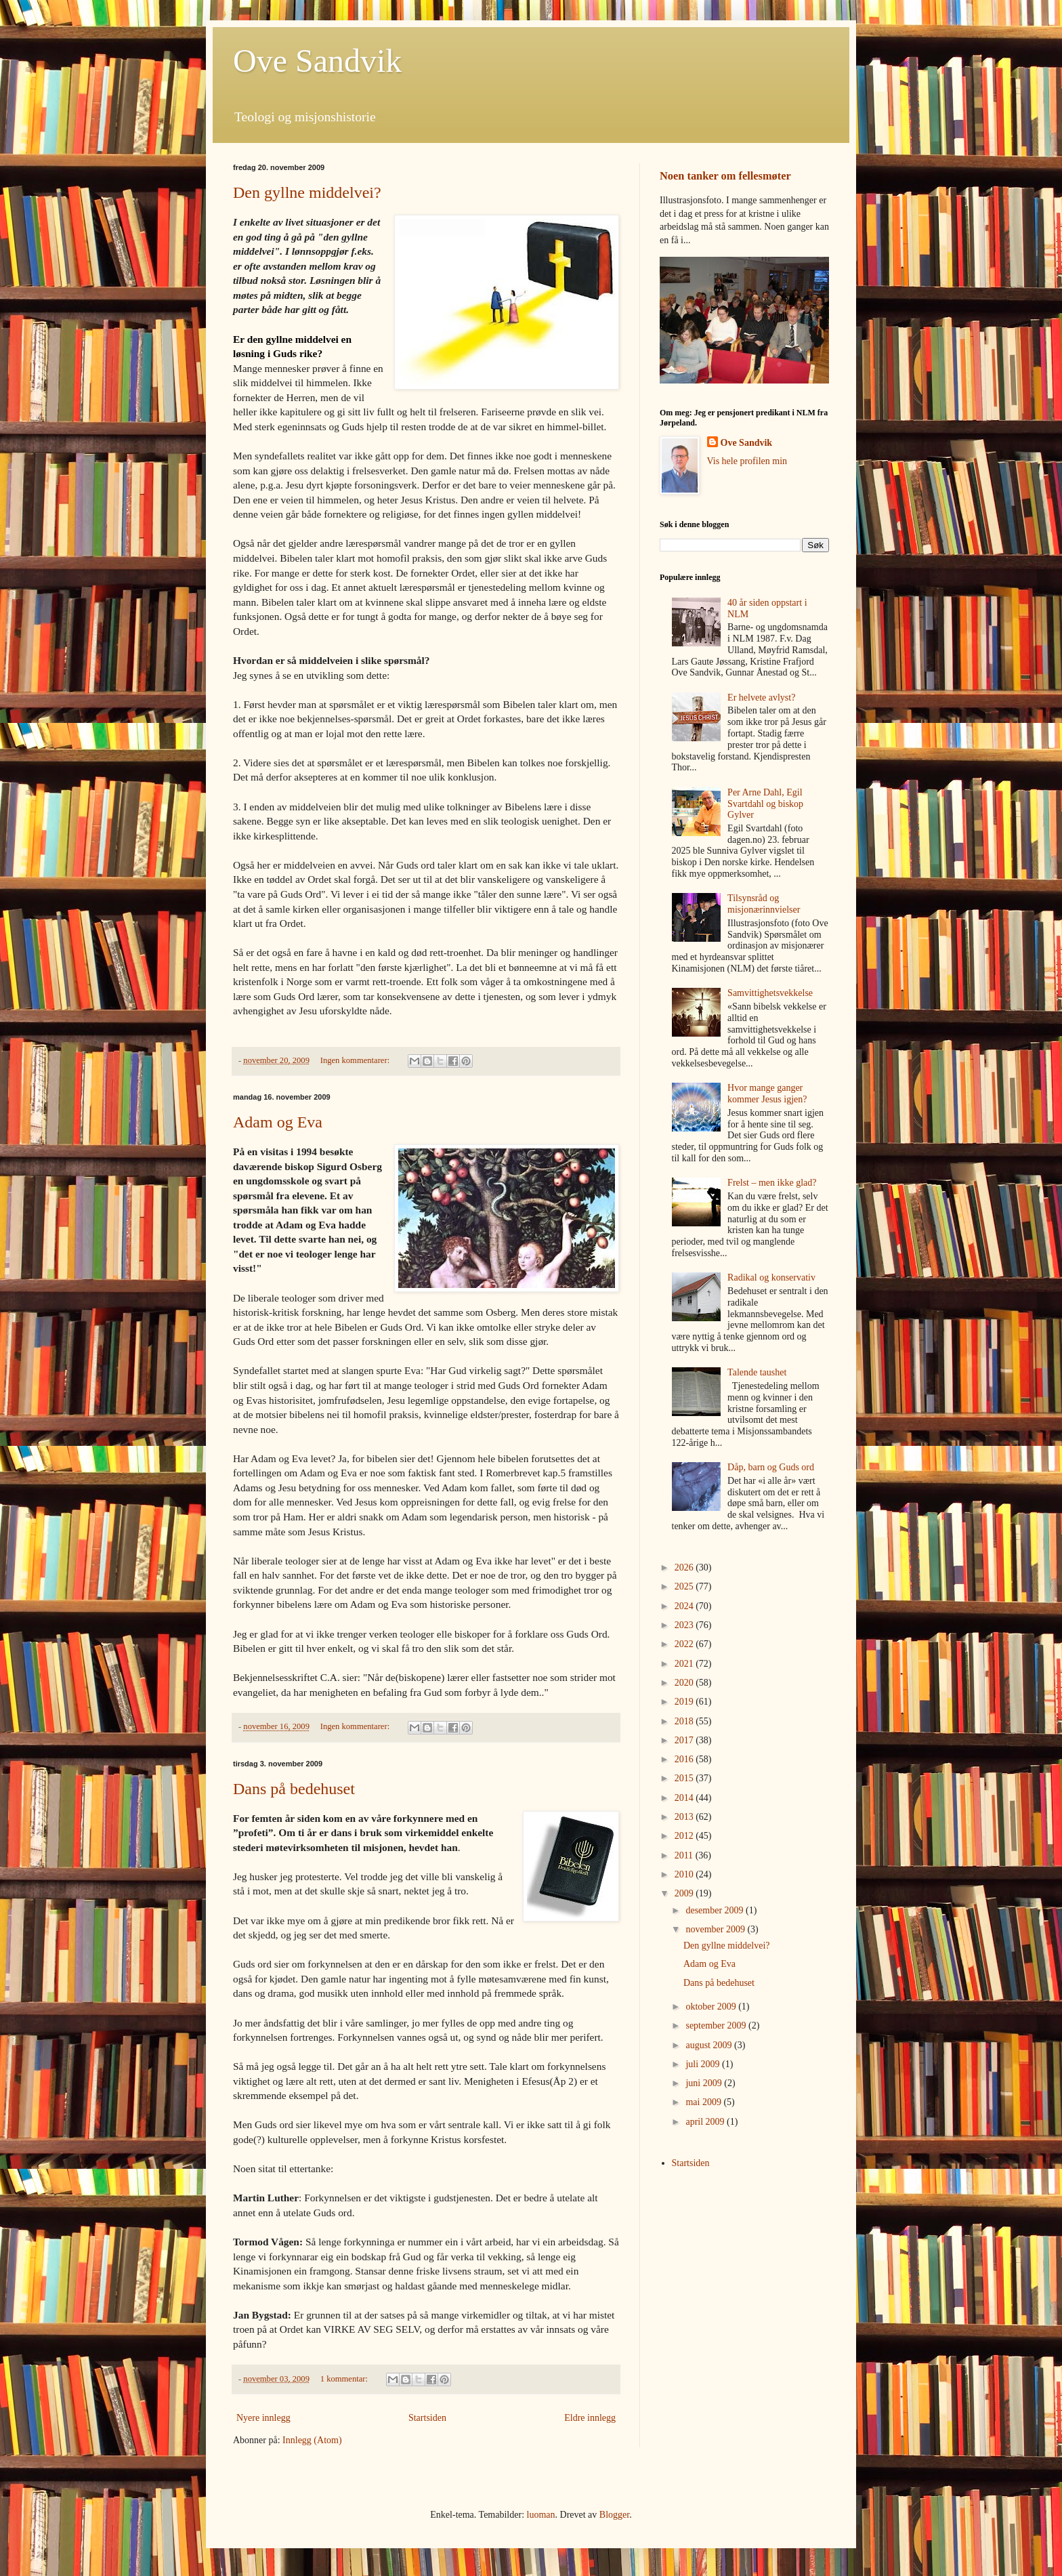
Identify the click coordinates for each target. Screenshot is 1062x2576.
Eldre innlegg (590, 2418)
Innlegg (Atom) (311, 2440)
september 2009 (716, 2025)
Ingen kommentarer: (356, 1060)
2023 (685, 1625)
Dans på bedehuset (294, 1789)
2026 (685, 1567)
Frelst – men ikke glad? (771, 1183)
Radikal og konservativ (771, 1277)
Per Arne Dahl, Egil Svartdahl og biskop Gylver (765, 803)
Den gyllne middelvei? (307, 192)
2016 (685, 1759)
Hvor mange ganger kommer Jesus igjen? (767, 1093)
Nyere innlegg (263, 2418)
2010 (685, 1874)
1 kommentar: (345, 2379)
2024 (685, 1606)
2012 (685, 1836)
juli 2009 (703, 2064)
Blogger (614, 2515)
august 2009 (709, 2045)
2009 (685, 1893)
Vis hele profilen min (747, 461)
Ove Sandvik (317, 61)
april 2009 (706, 2122)
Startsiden (427, 2418)
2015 (685, 1778)
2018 (685, 1721)
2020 (685, 1683)
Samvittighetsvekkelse (770, 993)
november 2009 (716, 1929)
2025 (685, 1586)
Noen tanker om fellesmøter (725, 175)
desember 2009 (715, 1910)
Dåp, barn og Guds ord (770, 1467)
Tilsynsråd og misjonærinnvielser (763, 904)
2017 (685, 1740)
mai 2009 (704, 2102)
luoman (541, 2515)
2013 (685, 1817)
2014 (685, 1798)
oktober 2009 (711, 2006)
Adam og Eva (277, 1122)
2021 (685, 1664)
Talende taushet (756, 1372)
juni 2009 (704, 2083)
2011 (685, 1855)
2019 (685, 1702)
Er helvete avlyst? (761, 697)
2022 (685, 1644)
